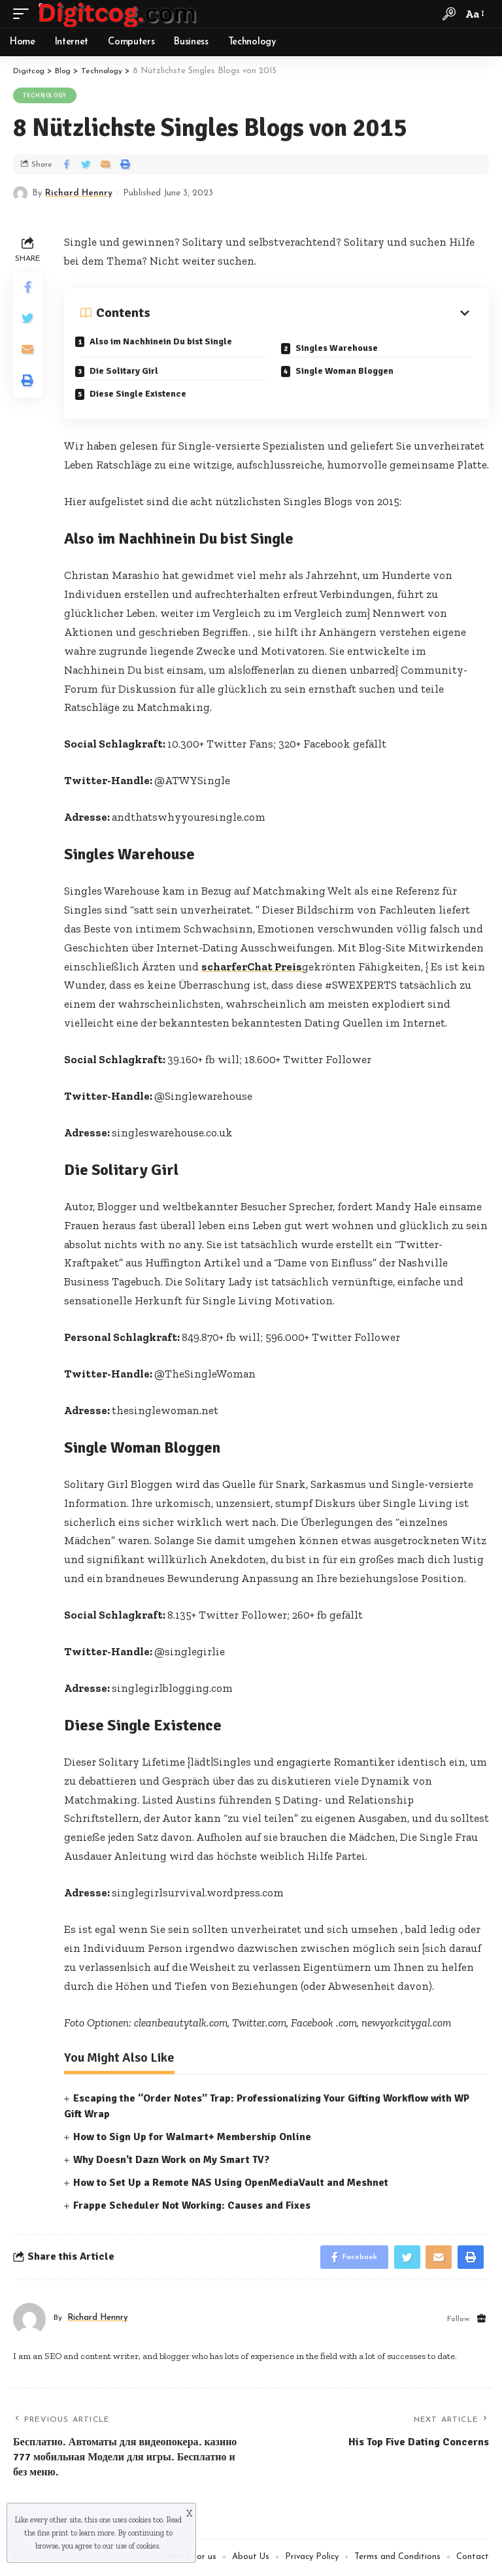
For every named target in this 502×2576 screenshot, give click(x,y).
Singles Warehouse (341, 345)
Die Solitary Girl (128, 368)
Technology (45, 95)
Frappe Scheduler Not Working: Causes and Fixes (191, 2205)
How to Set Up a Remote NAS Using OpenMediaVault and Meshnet (230, 2182)
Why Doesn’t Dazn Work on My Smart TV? (171, 2159)
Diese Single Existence (142, 391)
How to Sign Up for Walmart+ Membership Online (192, 2136)
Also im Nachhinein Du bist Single (165, 340)
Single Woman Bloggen (349, 368)
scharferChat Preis (251, 965)
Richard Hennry (79, 193)
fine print (53, 2532)
